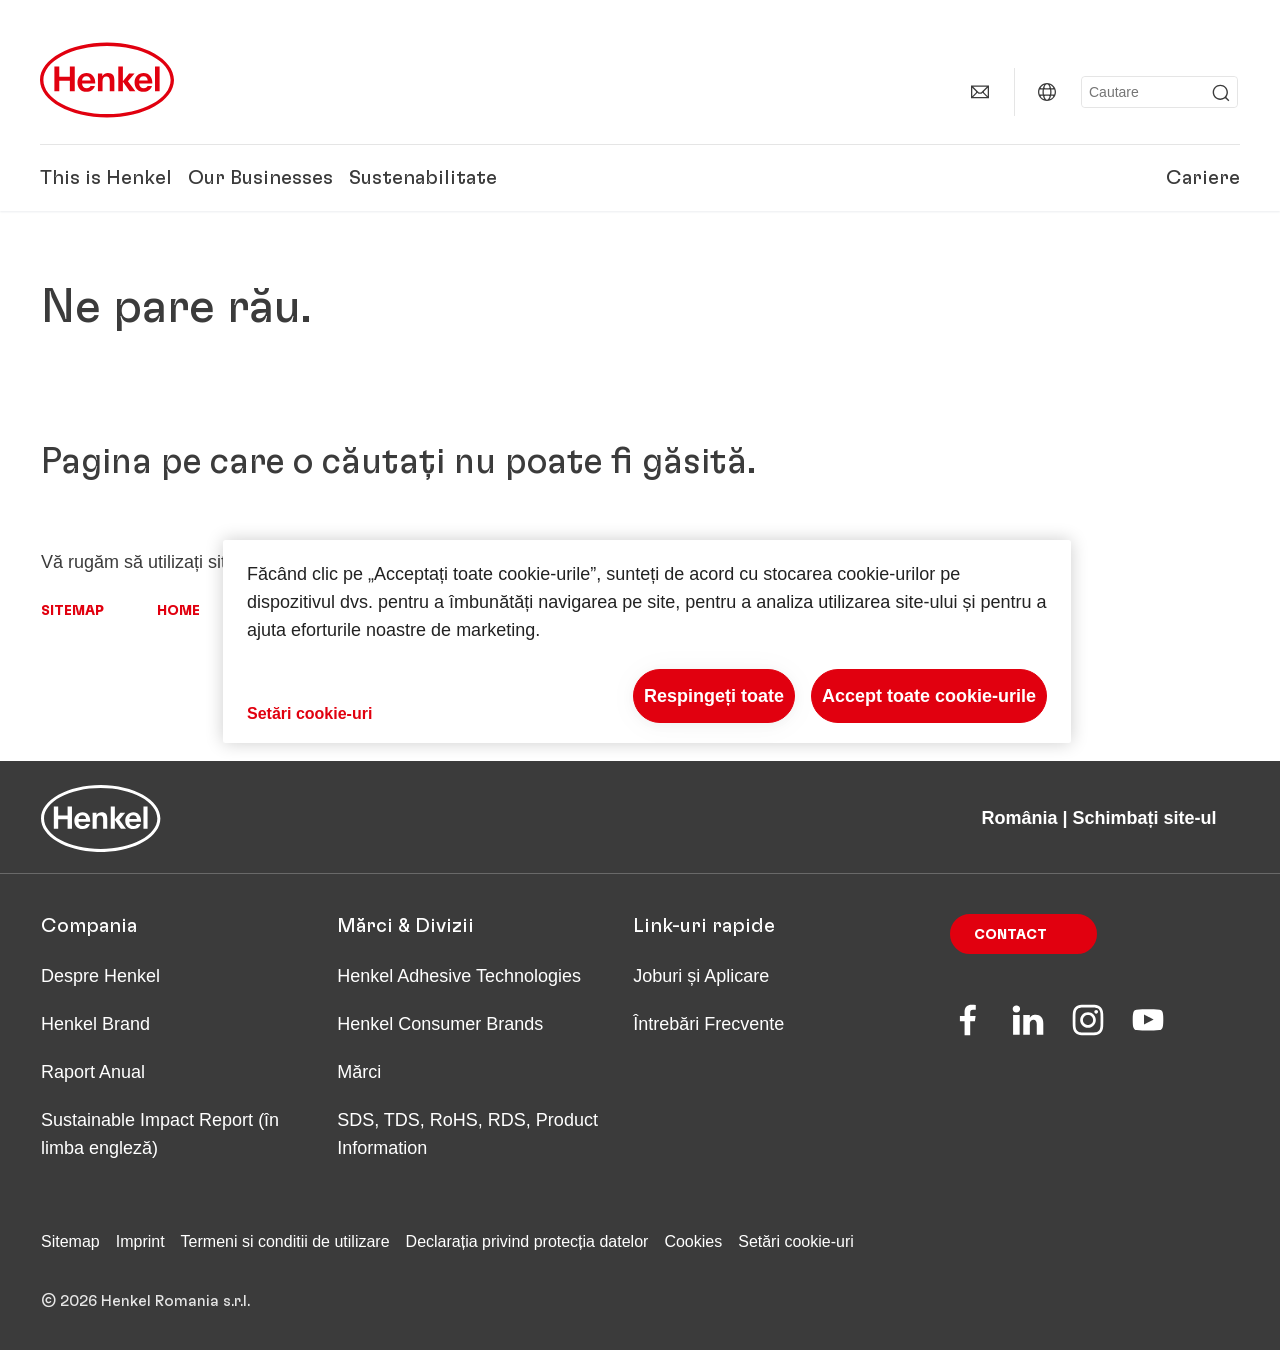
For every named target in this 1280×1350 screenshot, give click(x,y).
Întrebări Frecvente (708, 1024)
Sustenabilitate (423, 178)
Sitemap (72, 611)
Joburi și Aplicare (701, 976)
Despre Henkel (100, 976)
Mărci (359, 1072)
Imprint (140, 1241)
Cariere (1203, 178)
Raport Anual (93, 1072)
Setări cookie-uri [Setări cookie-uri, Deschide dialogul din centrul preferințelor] (309, 713)
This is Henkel (106, 178)
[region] (647, 641)
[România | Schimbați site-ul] (1047, 92)
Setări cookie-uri (796, 1241)
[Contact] (980, 92)
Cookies (693, 1241)
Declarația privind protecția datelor (527, 1241)
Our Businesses (260, 178)
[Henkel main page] (107, 80)
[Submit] (1221, 93)
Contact (1010, 935)
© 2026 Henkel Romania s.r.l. (145, 1301)
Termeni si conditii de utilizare (285, 1241)
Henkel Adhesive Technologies (459, 976)
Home (178, 611)
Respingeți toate (714, 696)
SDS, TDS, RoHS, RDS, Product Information (467, 1134)
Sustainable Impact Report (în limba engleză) (160, 1134)
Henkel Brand (95, 1024)
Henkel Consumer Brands (440, 1024)
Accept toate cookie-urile (929, 696)
